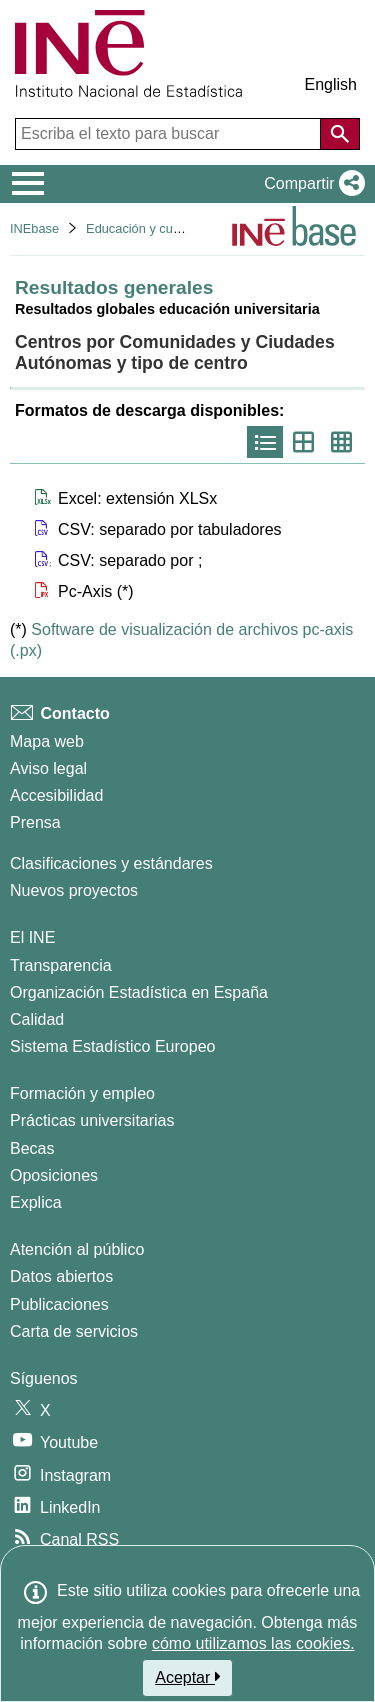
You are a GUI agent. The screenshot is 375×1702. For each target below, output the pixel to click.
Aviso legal (48, 768)
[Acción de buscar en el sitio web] (340, 134)
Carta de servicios (74, 1331)
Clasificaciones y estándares (111, 863)
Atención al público (77, 1249)
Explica (36, 1202)
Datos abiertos (61, 1276)
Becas (32, 1148)
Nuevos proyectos (74, 890)
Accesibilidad (56, 795)
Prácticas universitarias (92, 1120)
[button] (310, 184)
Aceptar (187, 1677)
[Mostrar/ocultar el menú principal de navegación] (28, 184)
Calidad (37, 1019)
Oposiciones (54, 1175)
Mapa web (47, 741)
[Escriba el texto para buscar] (170, 134)
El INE (32, 937)
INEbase (34, 228)
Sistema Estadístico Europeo (112, 1046)
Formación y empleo (82, 1093)
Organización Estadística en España (139, 992)
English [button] (331, 84)
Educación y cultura (142, 228)
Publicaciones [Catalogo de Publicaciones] (59, 1304)
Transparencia (61, 965)
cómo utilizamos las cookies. (253, 1643)
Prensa (35, 822)
